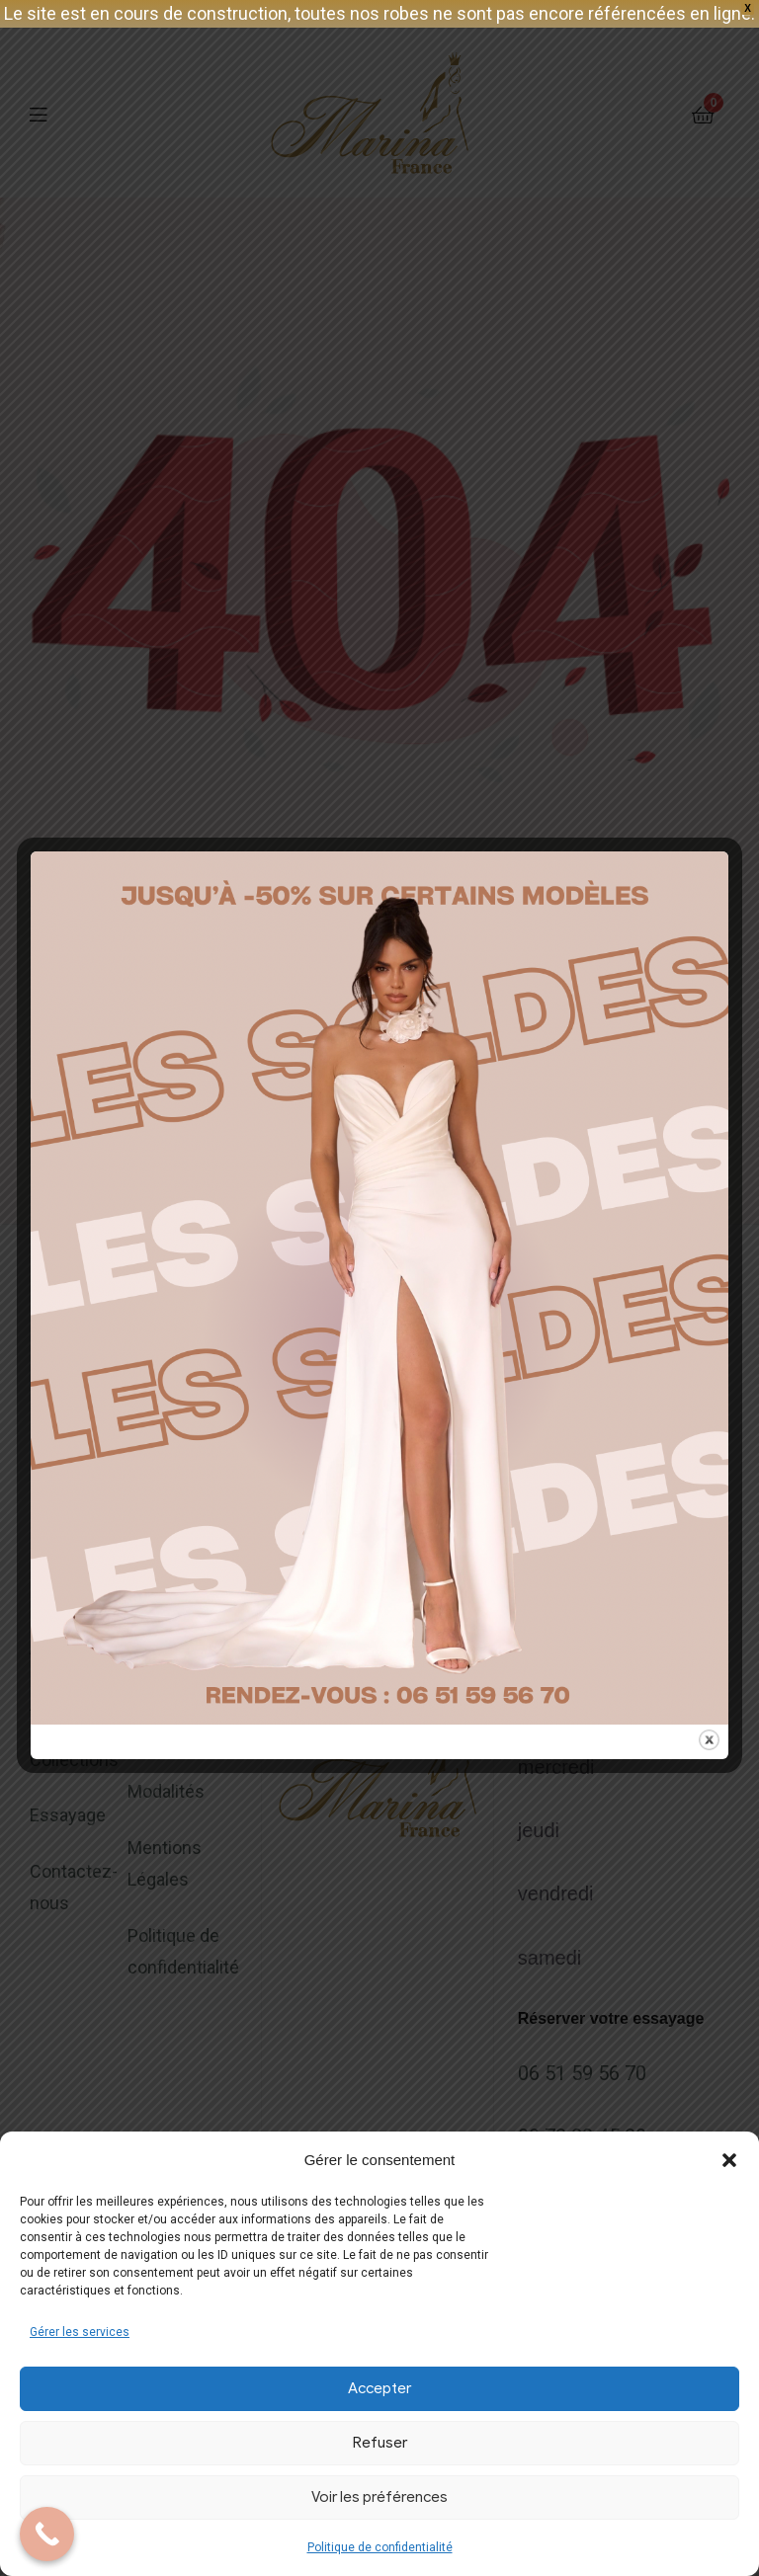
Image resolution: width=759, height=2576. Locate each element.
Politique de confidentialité (380, 2547)
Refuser (380, 2443)
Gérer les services (79, 2332)
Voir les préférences (379, 2497)
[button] (729, 2160)
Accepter (379, 2388)
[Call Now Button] (47, 2534)
